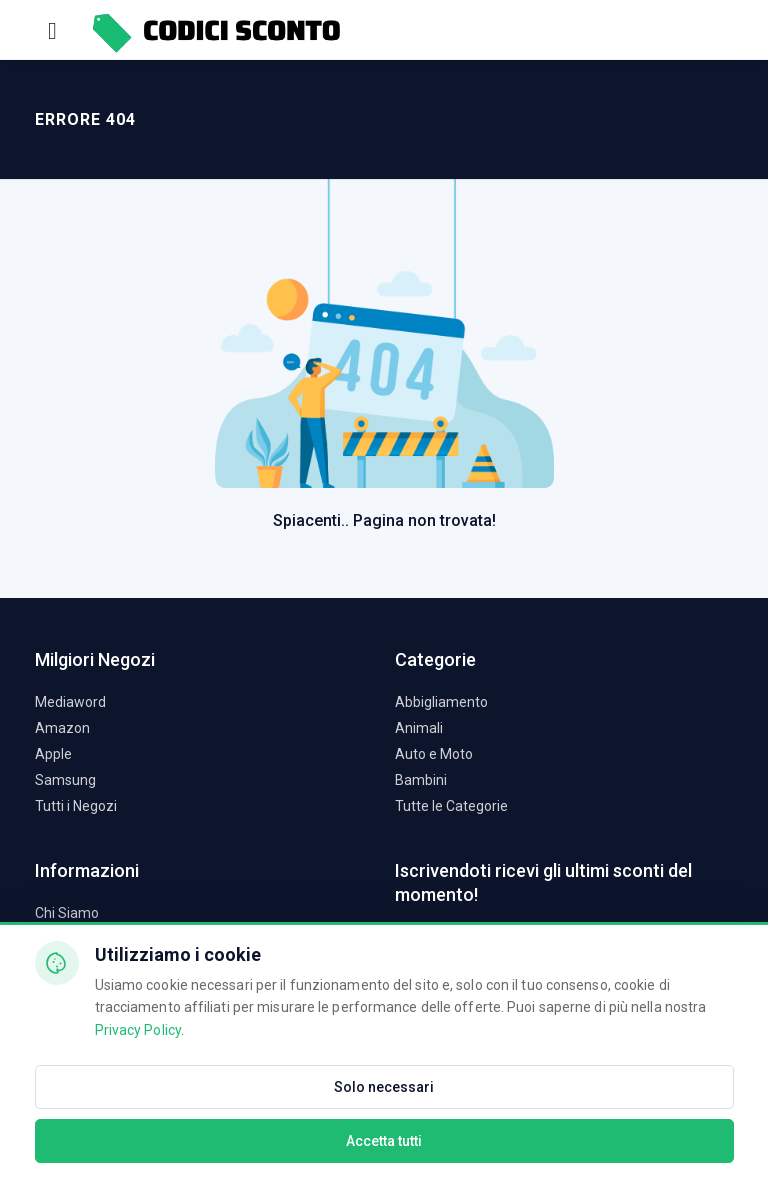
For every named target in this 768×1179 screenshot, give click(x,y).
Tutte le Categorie (451, 806)
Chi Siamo (67, 913)
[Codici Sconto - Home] (215, 29)
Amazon (62, 728)
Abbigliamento (441, 702)
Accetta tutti (384, 1141)
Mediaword (70, 702)
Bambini (421, 780)
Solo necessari (384, 1087)
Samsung (65, 780)
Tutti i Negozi (76, 806)
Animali (419, 728)
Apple (53, 754)
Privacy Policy (138, 1030)
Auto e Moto (434, 754)
